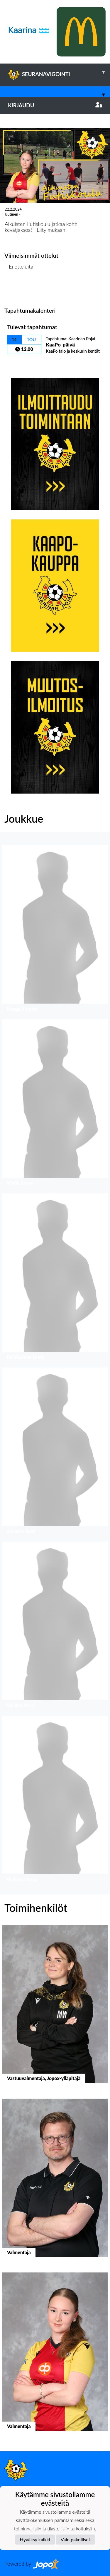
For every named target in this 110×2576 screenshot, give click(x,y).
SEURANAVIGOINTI (59, 72)
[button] (55, 930)
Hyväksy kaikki (35, 2539)
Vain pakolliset (75, 2539)
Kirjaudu (55, 105)
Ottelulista (19, 289)
